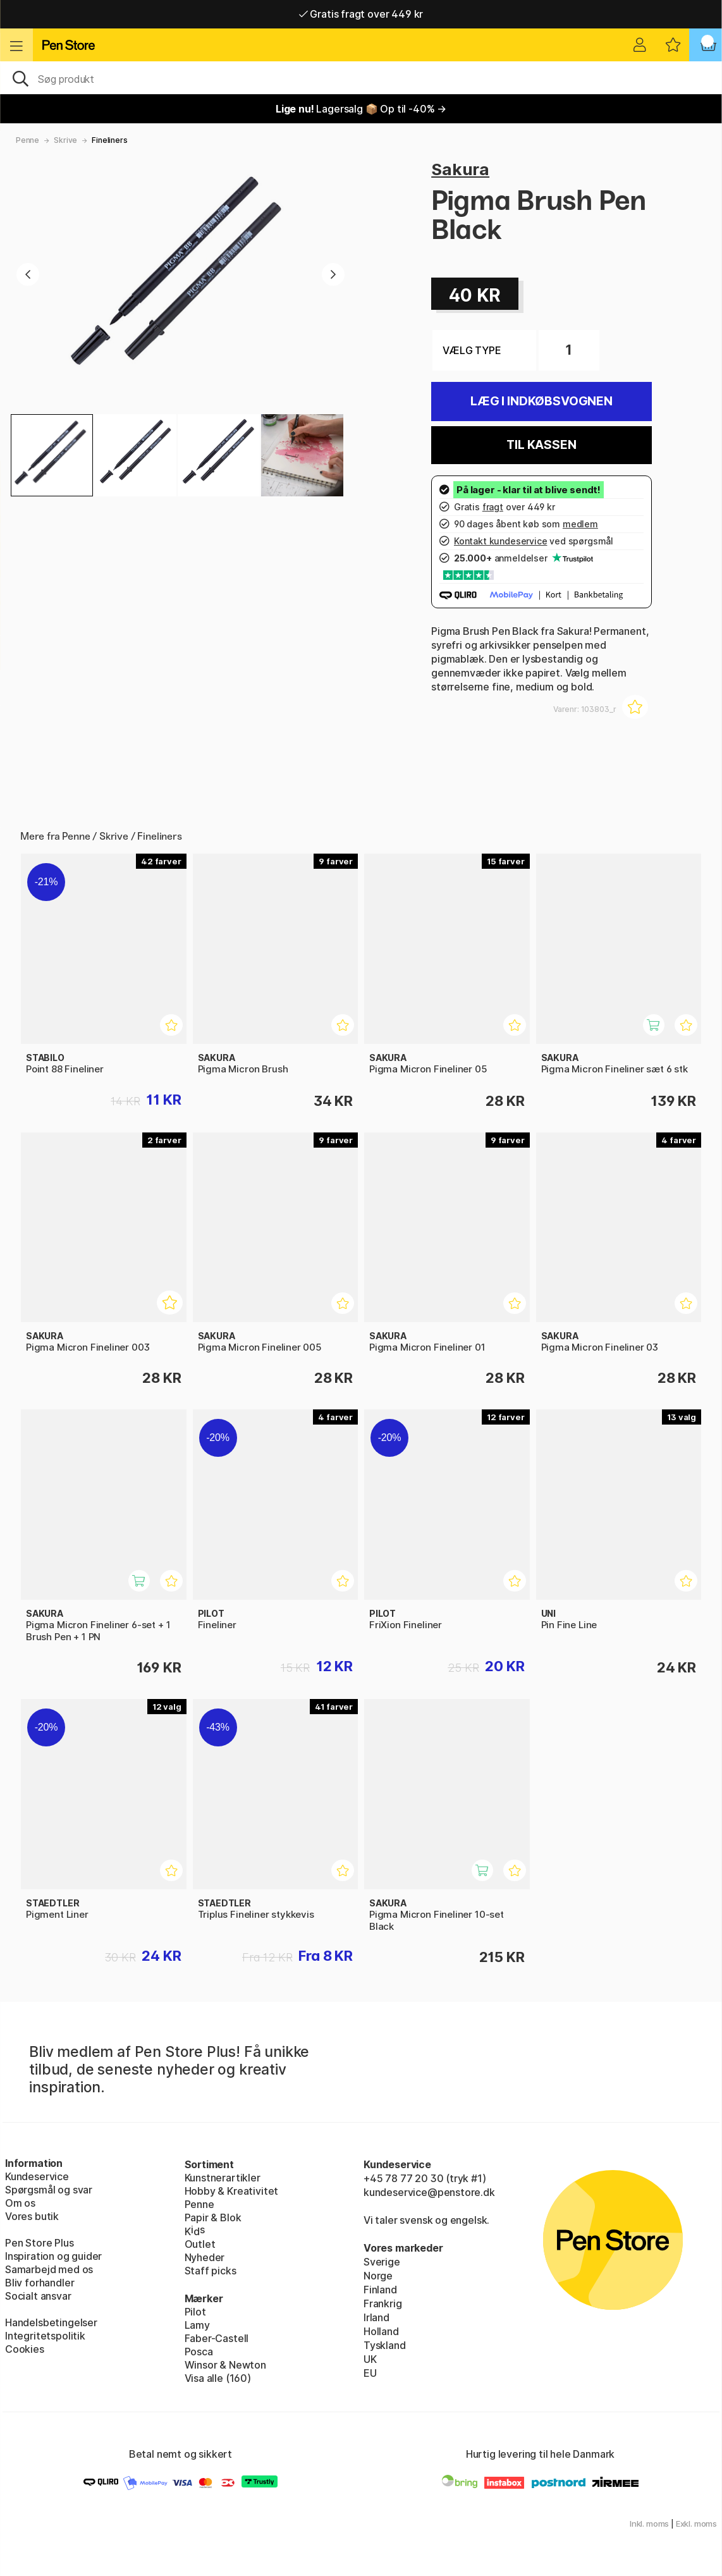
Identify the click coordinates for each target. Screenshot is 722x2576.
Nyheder (205, 2257)
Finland (380, 2289)
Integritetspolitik (45, 2335)
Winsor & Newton (225, 2364)
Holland (381, 2331)
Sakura (460, 169)
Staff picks (210, 2270)
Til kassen (541, 445)
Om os (20, 2203)
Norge (378, 2275)
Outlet (200, 2244)
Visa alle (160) (218, 2378)
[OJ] (361, 77)
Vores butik (32, 2216)
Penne (27, 140)
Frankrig (383, 2303)
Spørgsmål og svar (48, 2189)
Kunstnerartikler (222, 2177)
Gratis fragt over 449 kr (361, 14)
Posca (199, 2351)
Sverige (382, 2261)
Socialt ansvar (38, 2296)
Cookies (24, 2349)
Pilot (195, 2311)
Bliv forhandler (39, 2282)
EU (370, 2373)
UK (370, 2359)
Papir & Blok (213, 2217)
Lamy (197, 2325)
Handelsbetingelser (51, 2322)
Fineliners (109, 140)
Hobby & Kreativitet (232, 2191)
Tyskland (385, 2345)
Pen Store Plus (39, 2242)
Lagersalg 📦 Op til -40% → (361, 108)
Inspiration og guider (53, 2256)
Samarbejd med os (49, 2269)
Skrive (65, 140)
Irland (376, 2317)
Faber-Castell (217, 2338)
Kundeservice (37, 2176)
